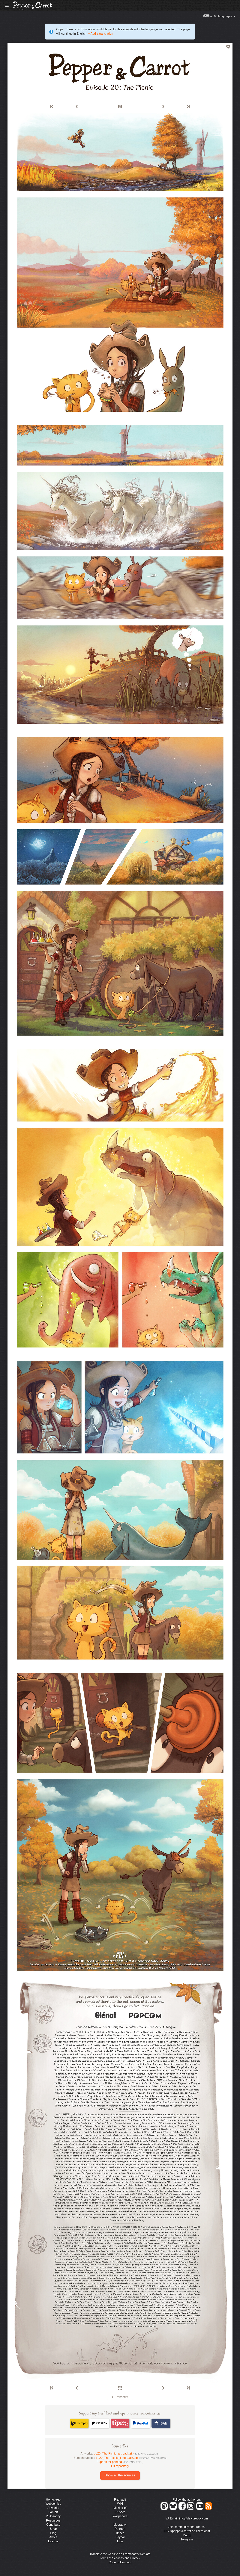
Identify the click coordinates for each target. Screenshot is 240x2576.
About (53, 2537)
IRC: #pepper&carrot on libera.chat (187, 2531)
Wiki (120, 2503)
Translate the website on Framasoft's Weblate (120, 2554)
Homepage (53, 2499)
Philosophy (53, 2516)
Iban (120, 2541)
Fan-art (53, 2512)
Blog (53, 2533)
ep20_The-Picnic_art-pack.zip (127, 2453)
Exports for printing (120, 2462)
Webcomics (53, 2503)
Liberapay (120, 2524)
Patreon (120, 2528)
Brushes (120, 2512)
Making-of (120, 2507)
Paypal (120, 2537)
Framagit (120, 2499)
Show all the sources (120, 2475)
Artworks (53, 2507)
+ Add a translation (100, 33)
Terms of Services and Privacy (120, 2558)
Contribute (53, 2524)
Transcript (121, 2397)
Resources (53, 2520)
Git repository (120, 2466)
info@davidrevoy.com (193, 2518)
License (53, 2541)
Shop (53, 2528)
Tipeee (120, 2533)
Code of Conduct (120, 2562)
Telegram (187, 2539)
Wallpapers (119, 2516)
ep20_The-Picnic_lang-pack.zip (131, 2457)
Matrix (187, 2535)
